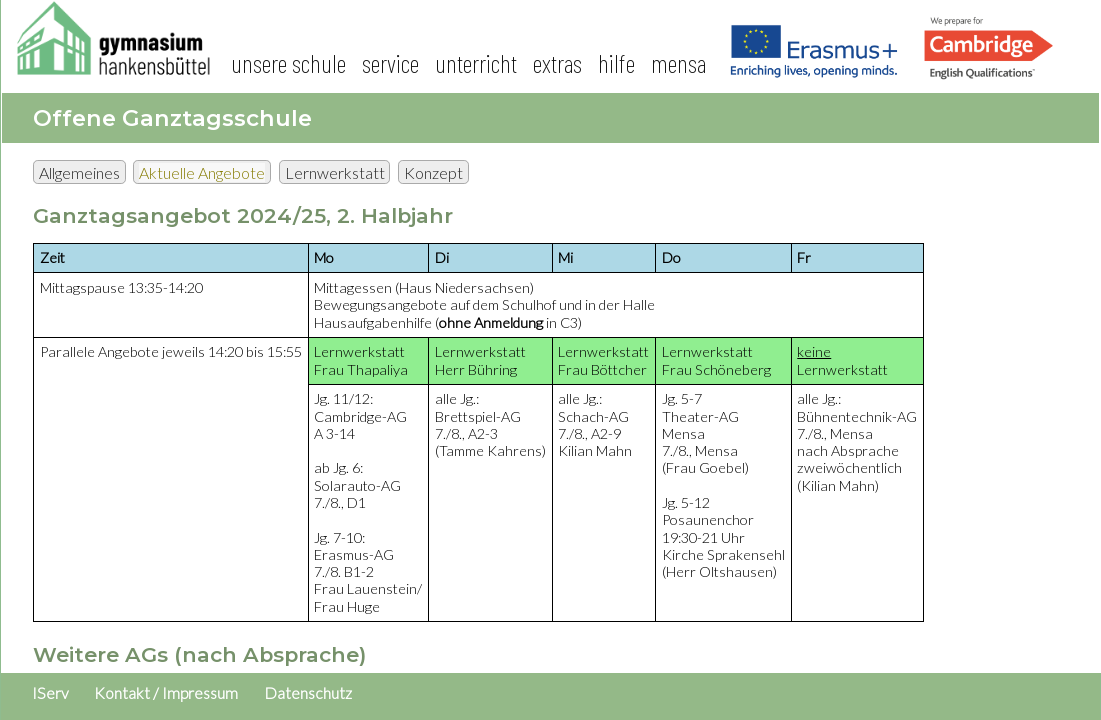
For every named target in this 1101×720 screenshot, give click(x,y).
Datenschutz (308, 693)
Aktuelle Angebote (202, 172)
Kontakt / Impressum (166, 693)
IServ (50, 693)
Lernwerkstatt (335, 172)
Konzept (433, 172)
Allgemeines (79, 172)
